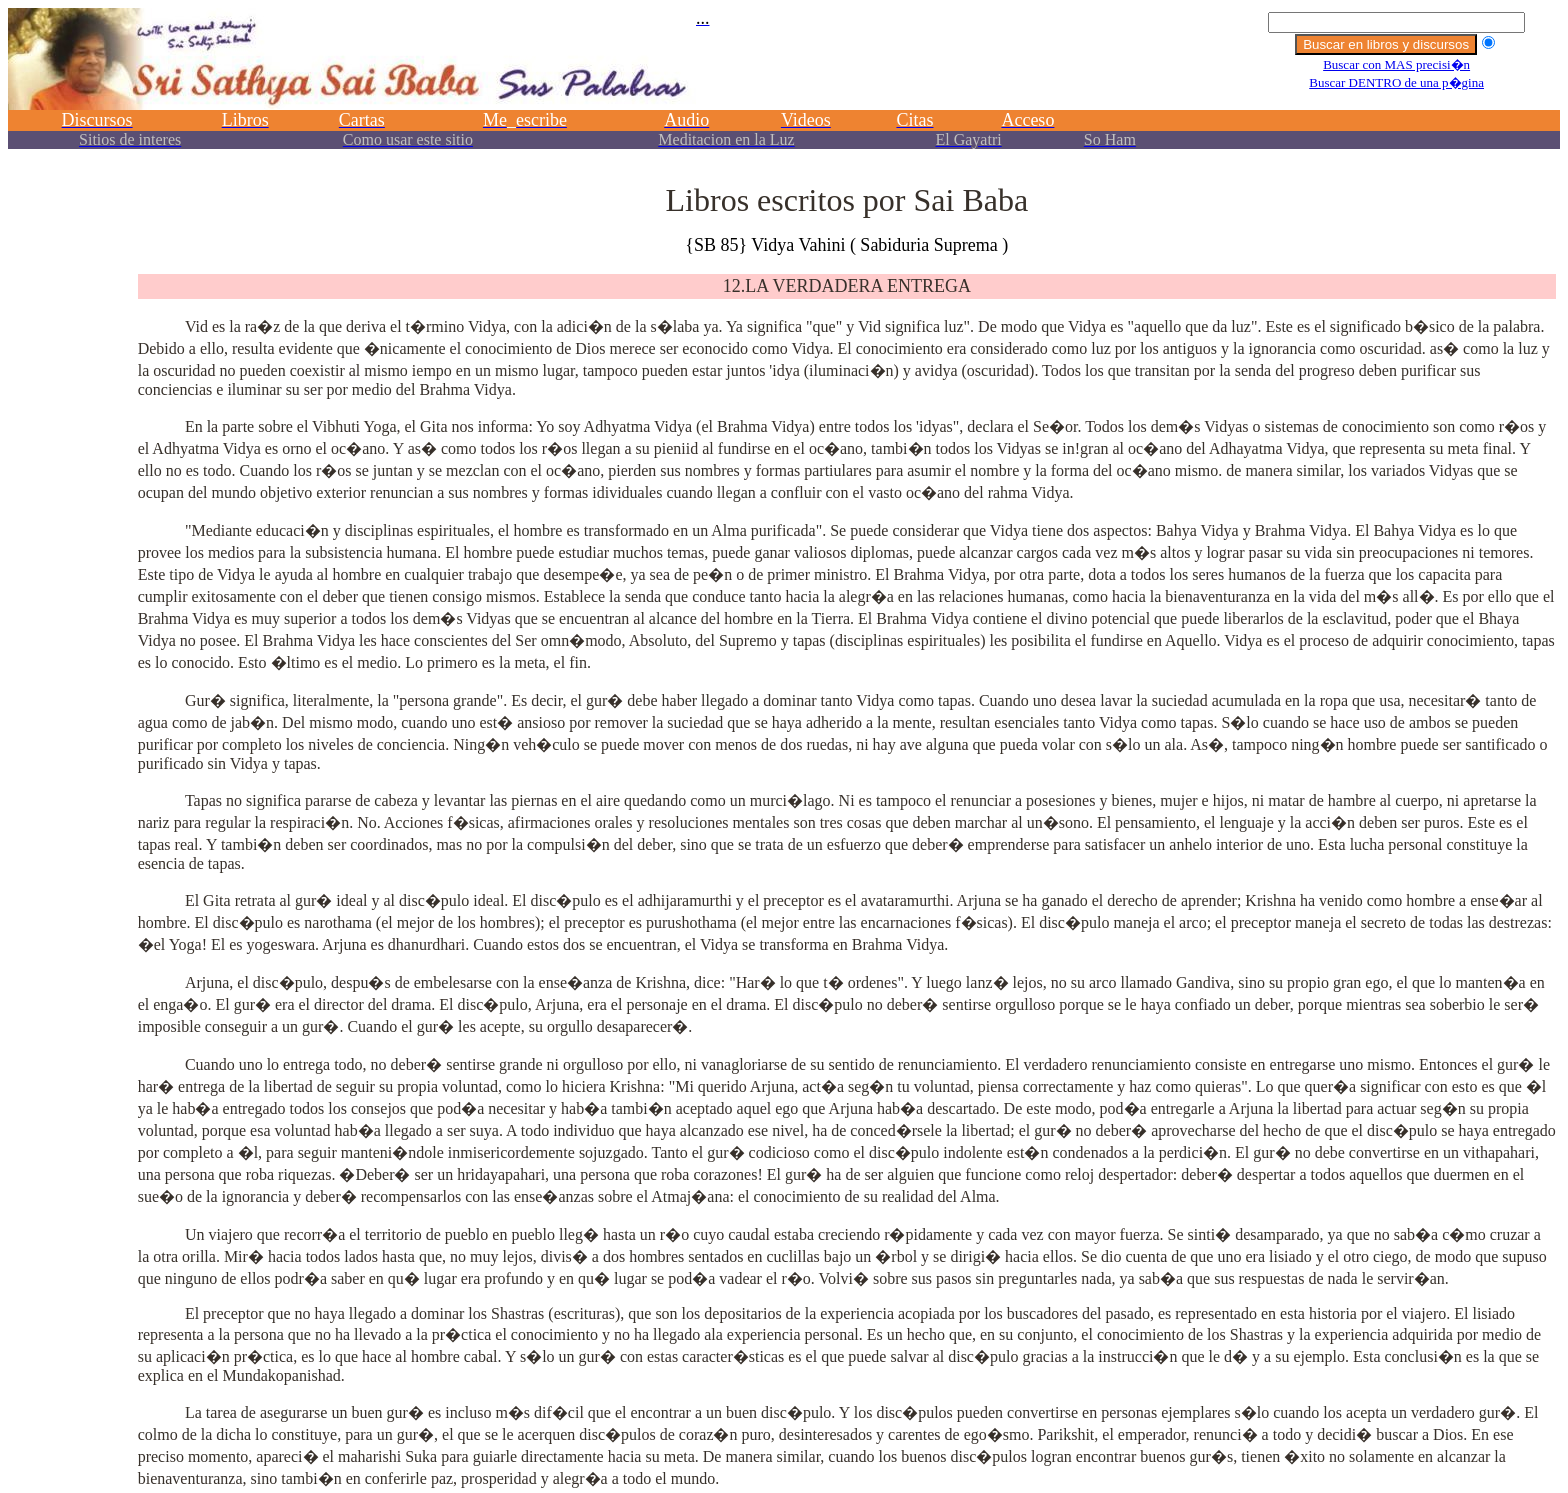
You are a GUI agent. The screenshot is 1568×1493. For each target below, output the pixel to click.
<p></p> (784, 87)
